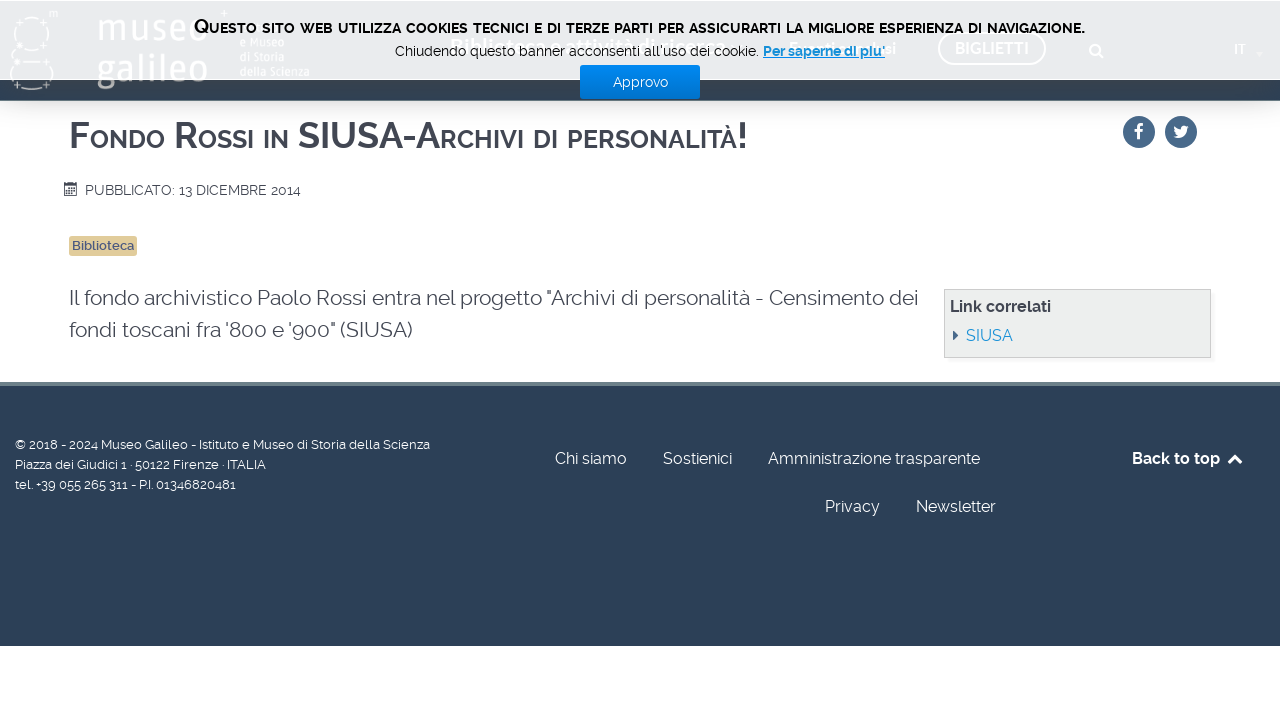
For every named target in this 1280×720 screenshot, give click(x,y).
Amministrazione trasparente (874, 458)
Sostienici (697, 458)
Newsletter (956, 506)
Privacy (852, 506)
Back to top (1188, 458)
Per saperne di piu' (824, 51)
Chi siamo (591, 458)
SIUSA (989, 335)
